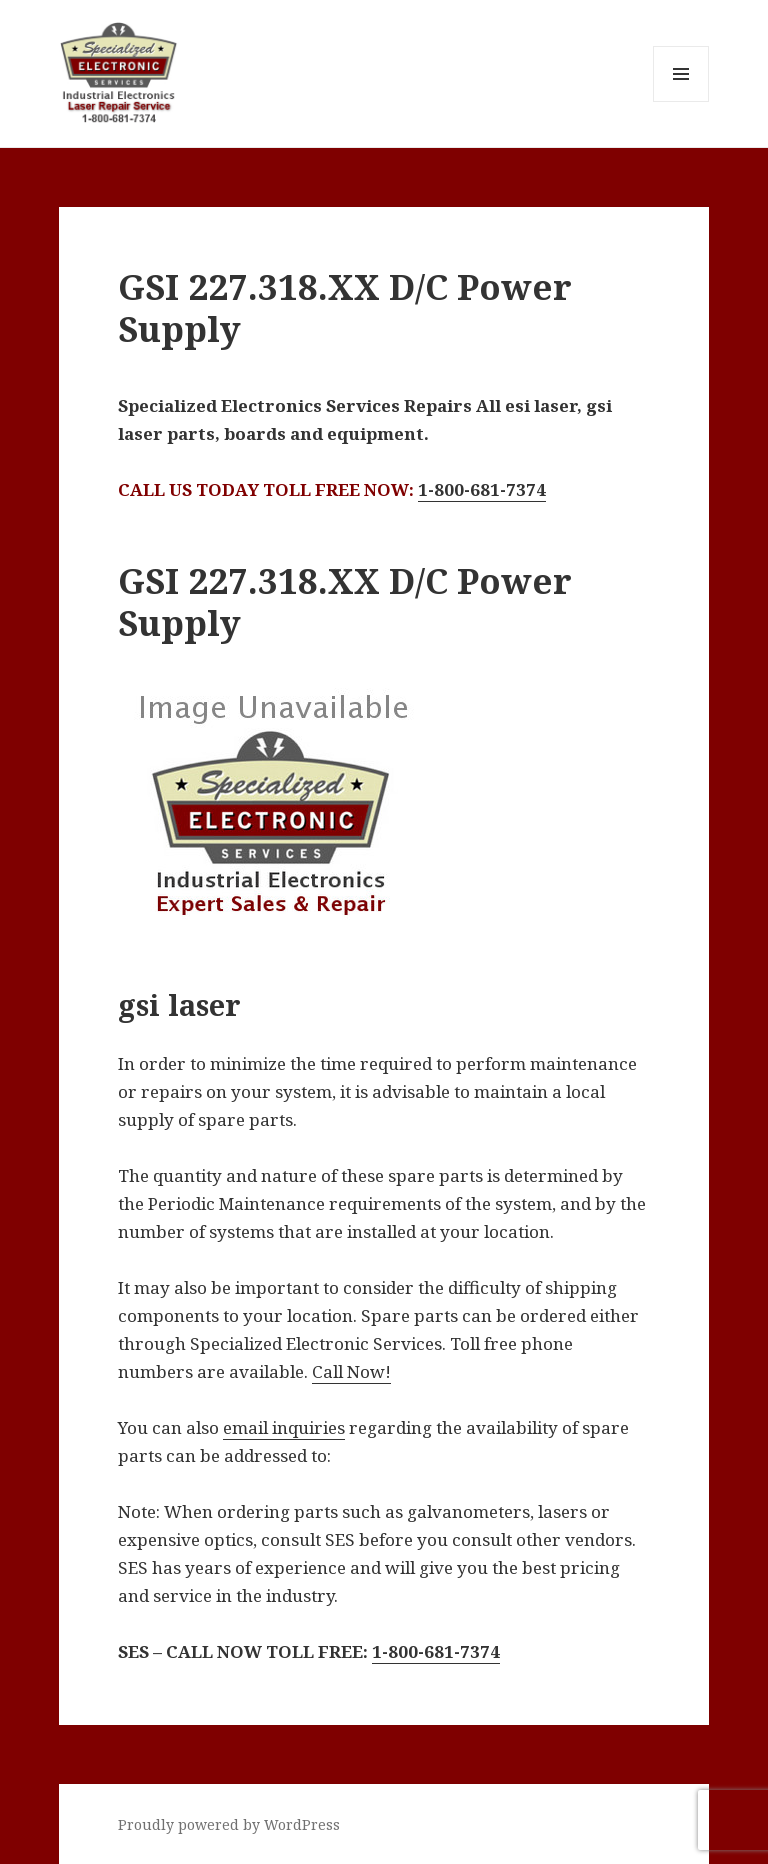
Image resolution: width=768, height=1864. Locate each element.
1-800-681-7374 (482, 489)
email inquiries (284, 1427)
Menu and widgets (681, 101)
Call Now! (351, 1371)
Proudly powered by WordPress (229, 1824)
